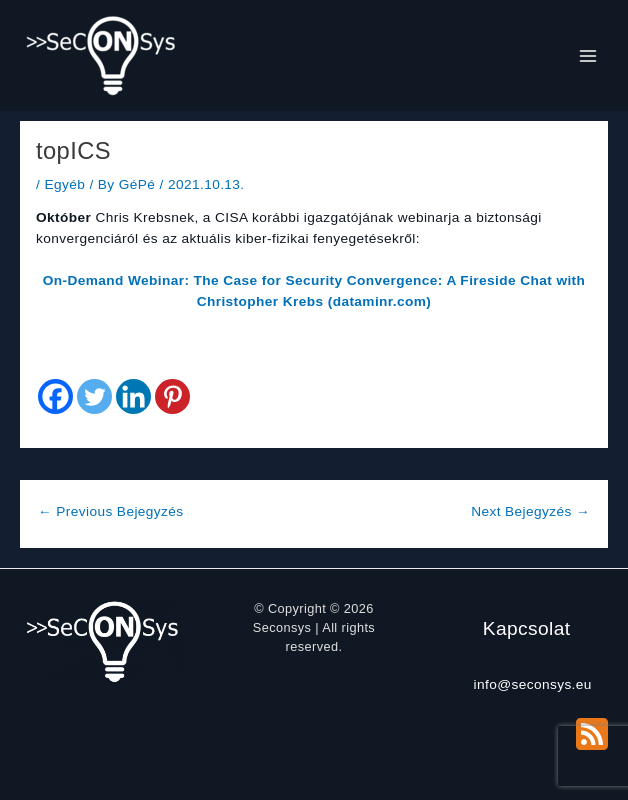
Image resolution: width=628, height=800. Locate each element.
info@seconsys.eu (533, 684)
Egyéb (64, 184)
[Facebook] (55, 396)
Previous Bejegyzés (111, 511)
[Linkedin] (133, 396)
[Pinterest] (172, 396)
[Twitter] (94, 396)
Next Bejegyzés (530, 511)
